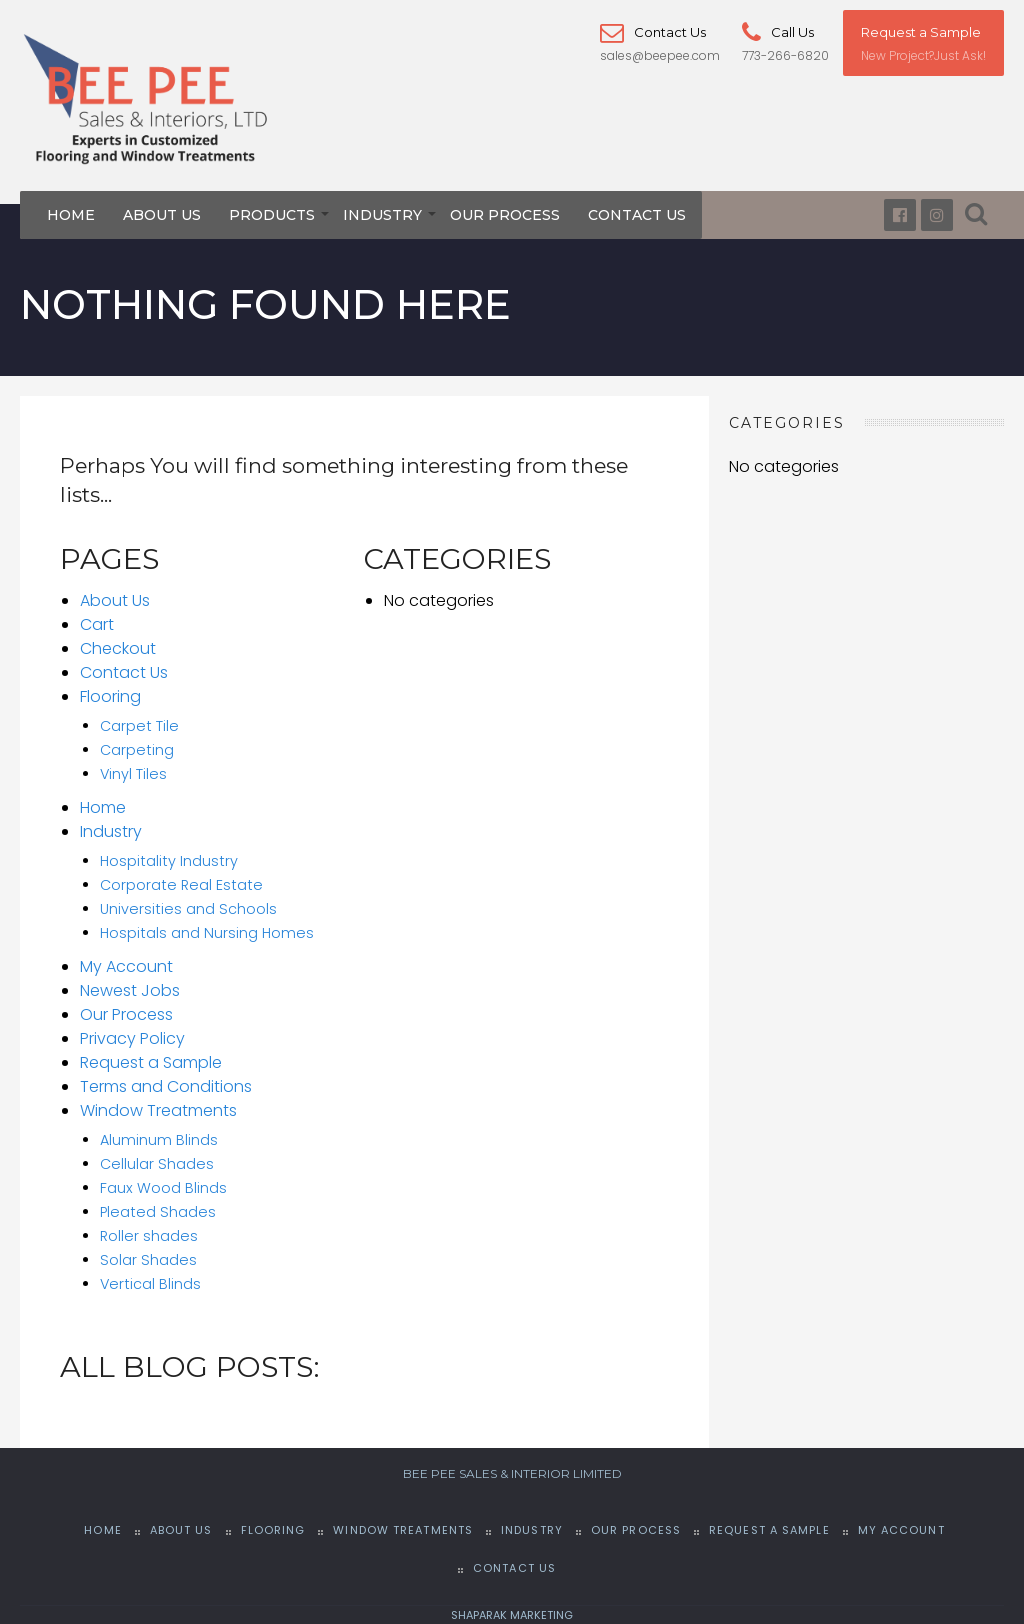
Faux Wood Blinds (163, 1188)
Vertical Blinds (150, 1284)
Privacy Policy (132, 1038)
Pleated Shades (158, 1212)
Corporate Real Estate (181, 885)
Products (272, 215)
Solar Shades (148, 1260)
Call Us (778, 32)
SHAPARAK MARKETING (512, 1615)
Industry (382, 215)
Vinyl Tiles (133, 774)
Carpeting (137, 750)
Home (71, 215)
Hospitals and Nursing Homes (207, 933)
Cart (97, 624)
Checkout (118, 648)
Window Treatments (158, 1110)
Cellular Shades (157, 1164)
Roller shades (149, 1236)
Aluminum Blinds (159, 1140)
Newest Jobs (130, 990)
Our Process (505, 215)
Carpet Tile (139, 726)
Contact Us (653, 32)
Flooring (110, 696)
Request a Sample (921, 32)
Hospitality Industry (169, 861)
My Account (126, 966)
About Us (162, 215)
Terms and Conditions (166, 1086)
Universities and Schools (188, 909)
